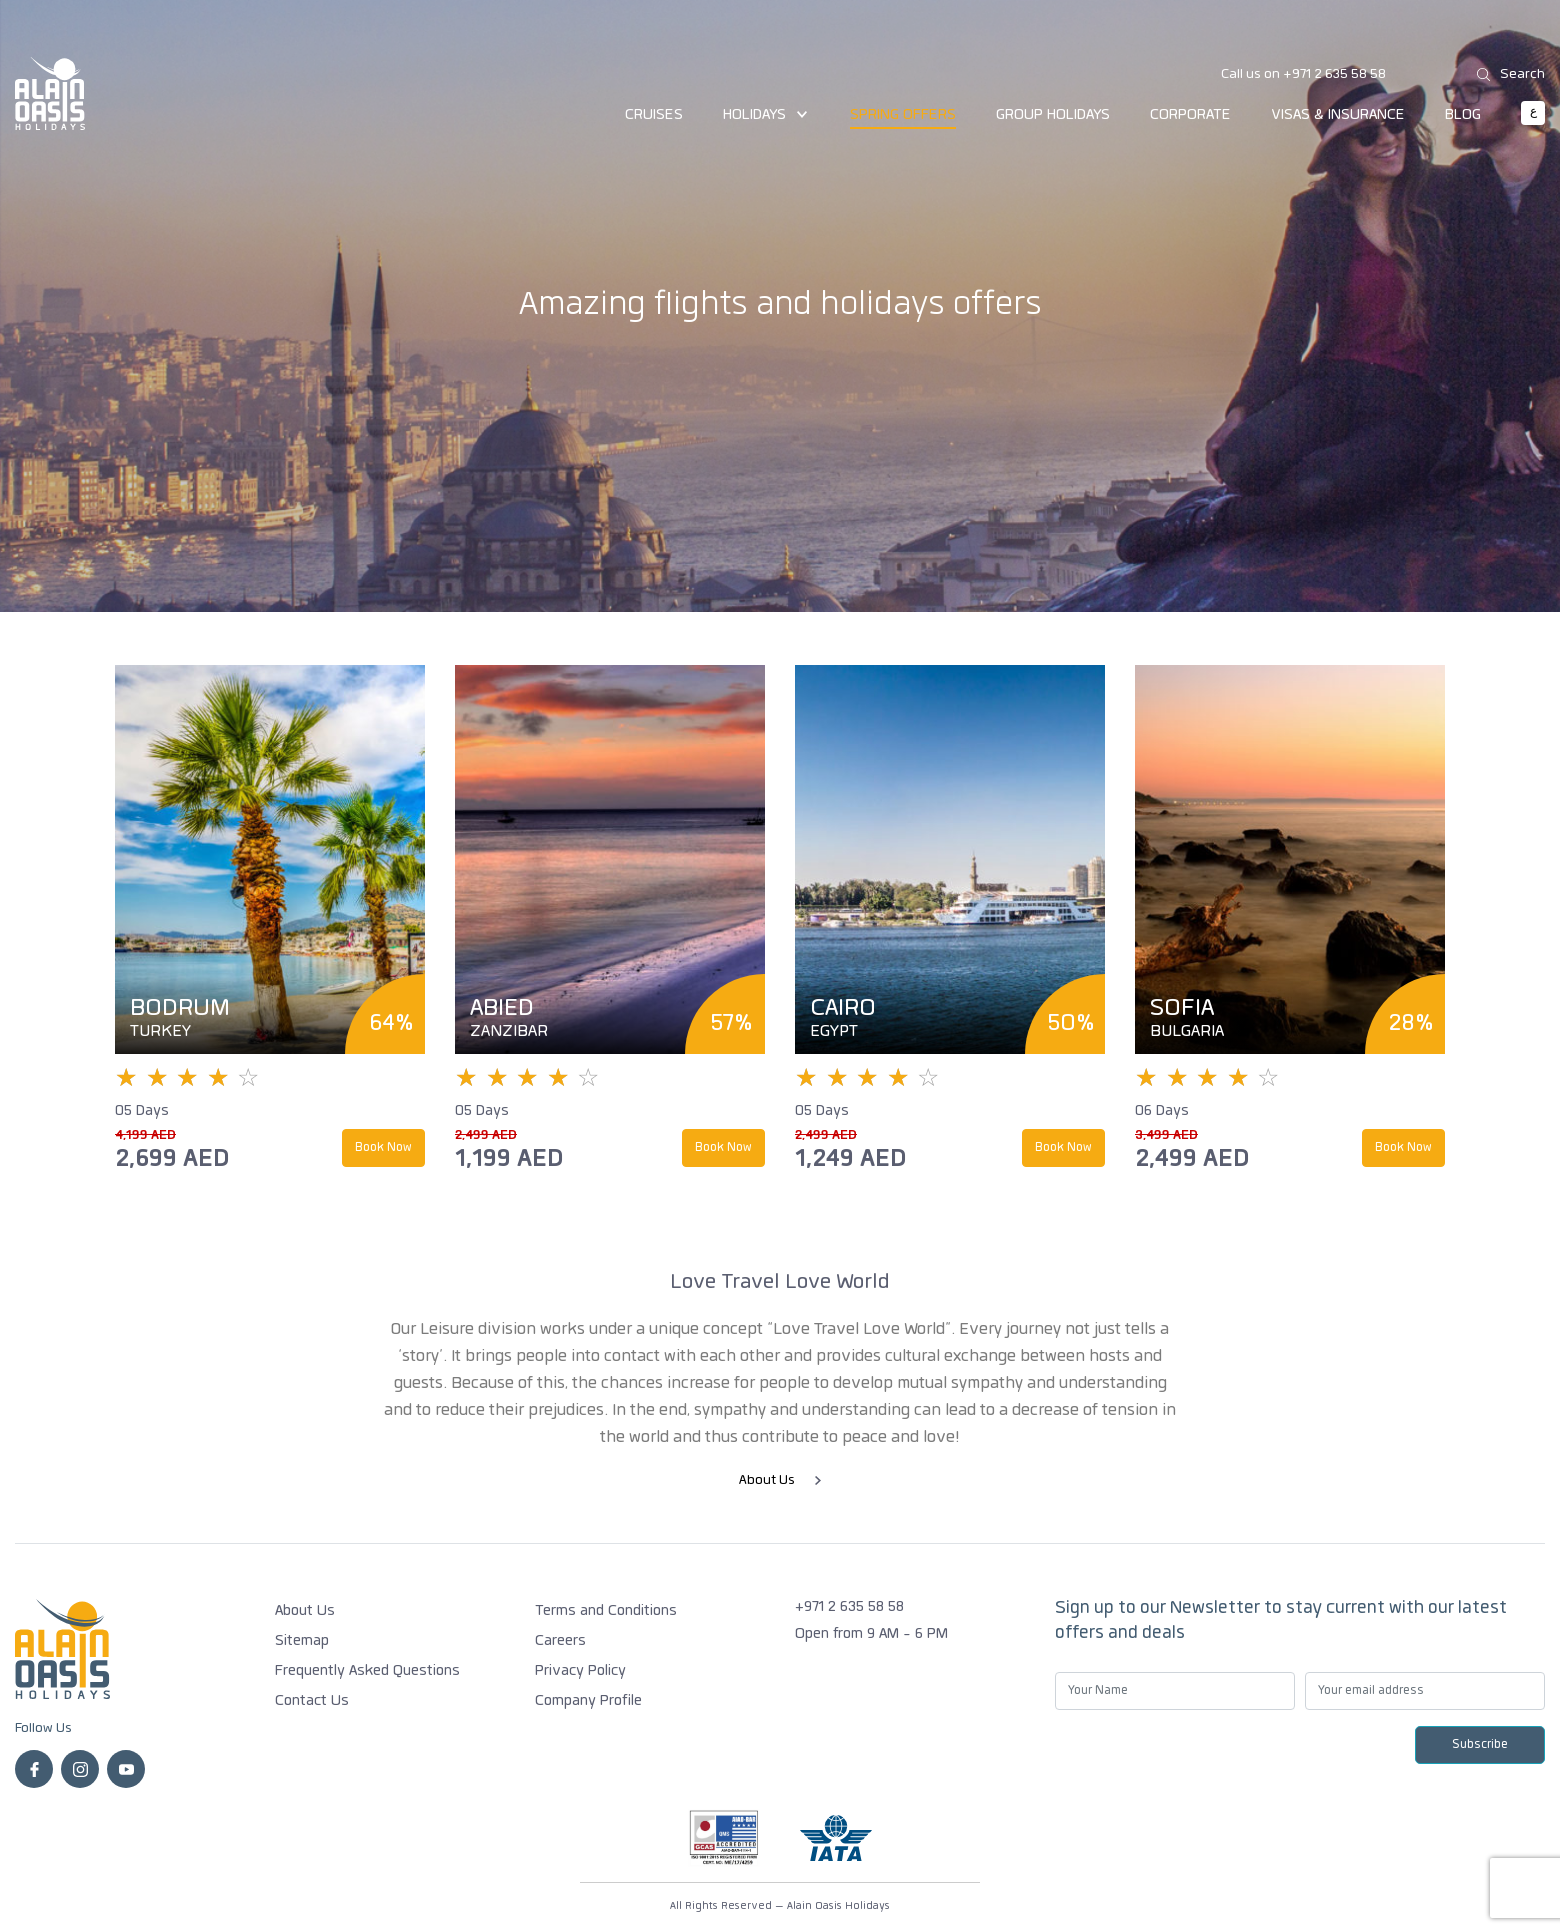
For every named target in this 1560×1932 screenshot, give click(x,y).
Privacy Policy (580, 1672)
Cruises (654, 116)
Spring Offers (903, 116)
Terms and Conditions (606, 1612)
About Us (780, 1481)
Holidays (766, 116)
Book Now (383, 1148)
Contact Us (312, 1702)
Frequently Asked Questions (367, 1672)
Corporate (1190, 116)
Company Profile (588, 1702)
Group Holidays (1053, 116)
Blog (1463, 116)
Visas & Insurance (1338, 116)
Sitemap (302, 1642)
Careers (560, 1642)
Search (1511, 73)
